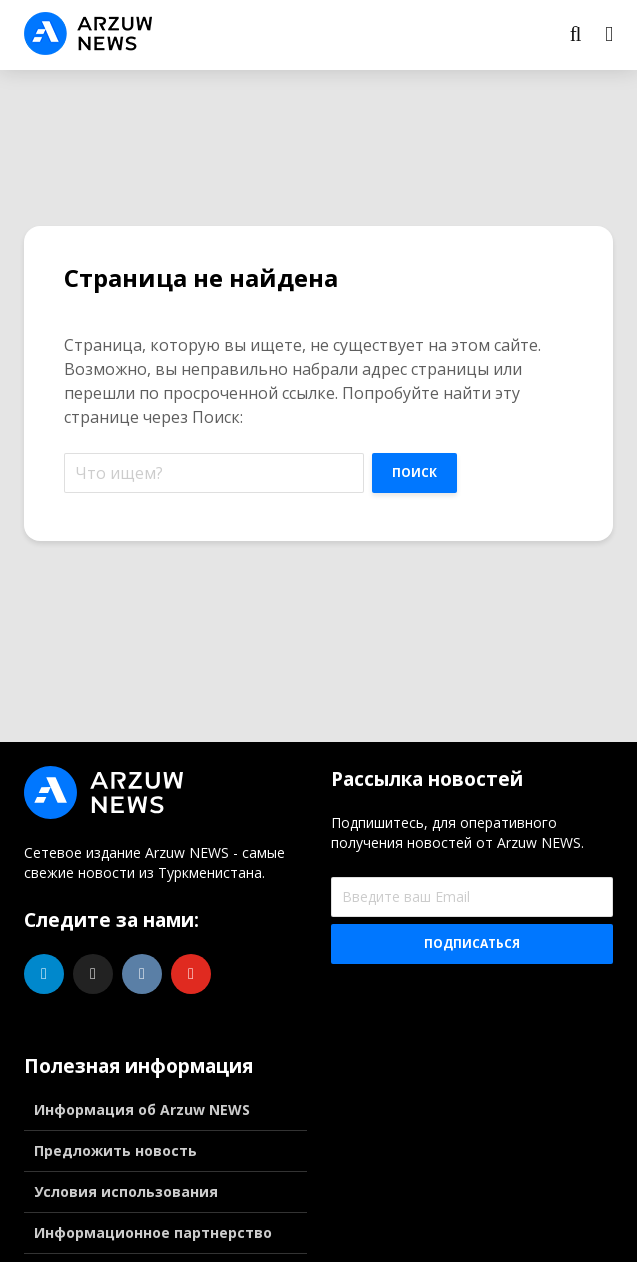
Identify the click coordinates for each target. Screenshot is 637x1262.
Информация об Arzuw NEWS (142, 1109)
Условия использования (126, 1191)
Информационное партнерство (153, 1232)
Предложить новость (115, 1150)
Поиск (414, 472)
